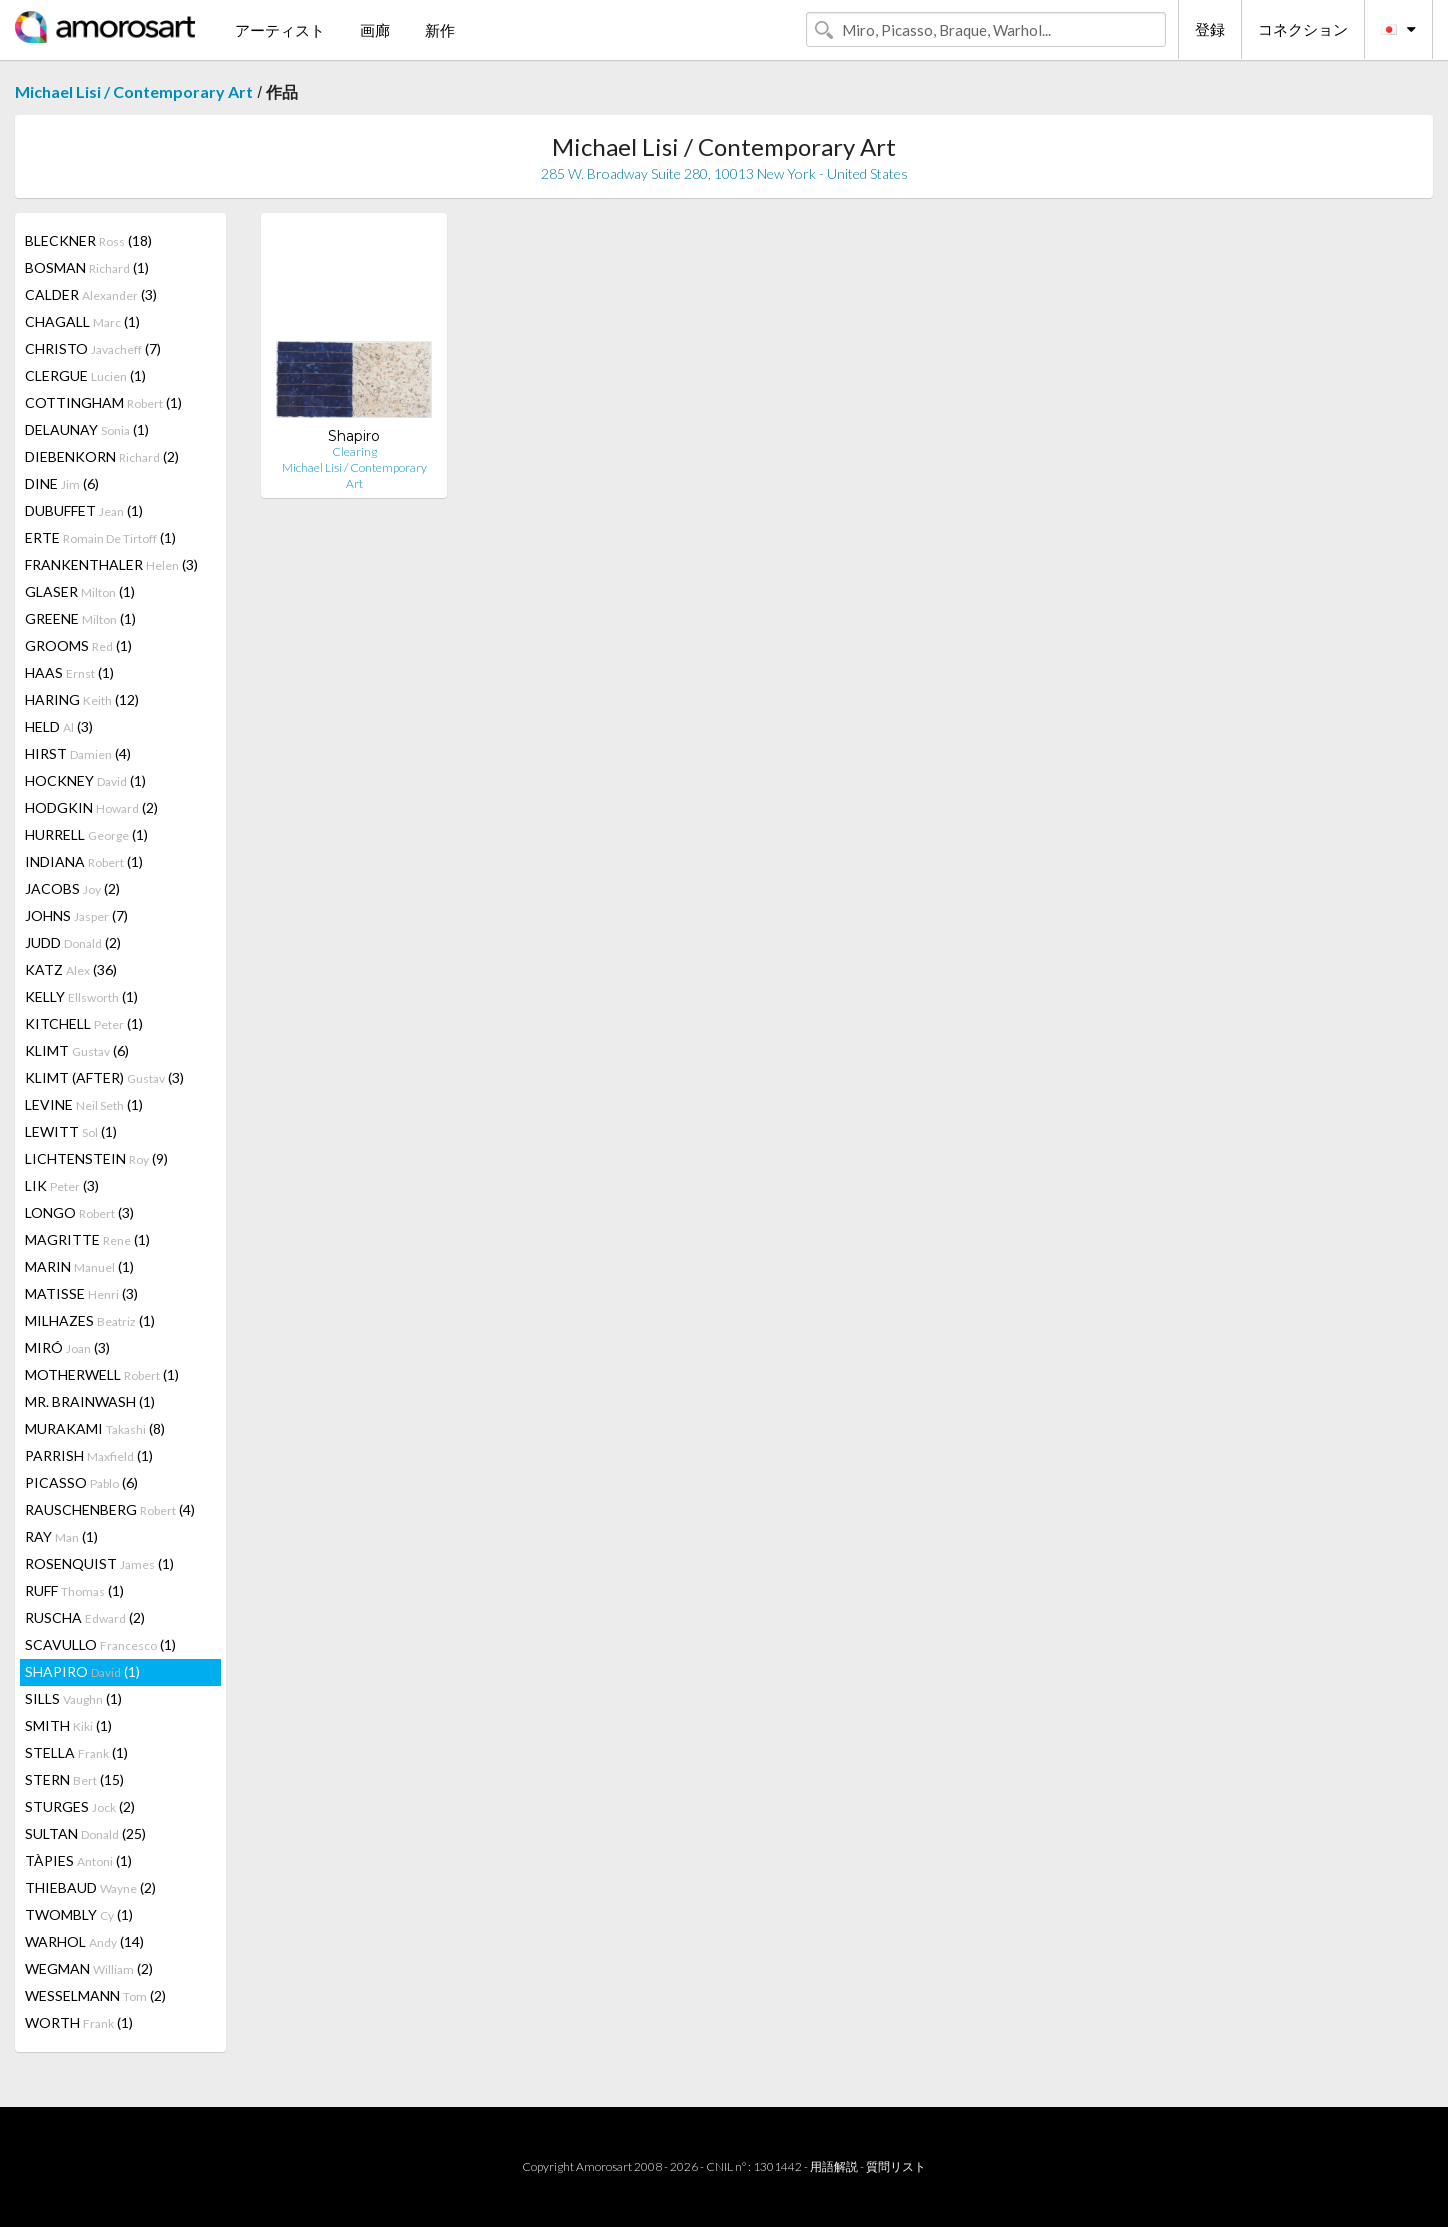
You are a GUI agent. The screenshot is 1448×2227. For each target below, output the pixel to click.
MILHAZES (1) (90, 1320)
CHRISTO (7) (93, 348)
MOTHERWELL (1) (102, 1374)
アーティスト (280, 30)
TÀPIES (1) (78, 1860)
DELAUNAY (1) (87, 429)
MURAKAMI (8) (95, 1428)
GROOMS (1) (78, 645)
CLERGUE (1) (85, 375)
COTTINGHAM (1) (103, 402)
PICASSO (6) (81, 1482)
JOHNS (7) (76, 915)
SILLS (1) (73, 1698)
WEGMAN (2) (89, 1968)
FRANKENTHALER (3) (111, 564)
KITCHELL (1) (84, 1023)
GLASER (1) (80, 591)
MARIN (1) (79, 1266)
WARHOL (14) (84, 1941)
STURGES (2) (80, 1806)
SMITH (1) (68, 1725)
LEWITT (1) (71, 1131)
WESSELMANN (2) (95, 1995)
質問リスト (896, 2166)
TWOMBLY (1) (79, 1914)
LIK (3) (62, 1185)
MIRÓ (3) (67, 1347)
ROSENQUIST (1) (99, 1563)
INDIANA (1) (84, 861)
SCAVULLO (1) (100, 1644)
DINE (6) (62, 483)
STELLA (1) (76, 1752)
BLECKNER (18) (88, 240)
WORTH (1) (79, 2022)
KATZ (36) (71, 969)
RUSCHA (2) (85, 1617)
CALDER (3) (91, 294)
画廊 (375, 30)
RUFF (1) (74, 1590)
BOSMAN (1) (87, 267)
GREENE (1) (80, 618)
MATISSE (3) (81, 1293)
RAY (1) (61, 1536)
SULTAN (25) (85, 1833)
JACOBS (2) (72, 888)
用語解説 (834, 2166)
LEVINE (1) (84, 1104)
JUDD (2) (73, 942)
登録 (1210, 29)
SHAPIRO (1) (82, 1671)
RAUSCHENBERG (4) (110, 1509)
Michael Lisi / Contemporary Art (134, 91)
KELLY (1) (81, 996)
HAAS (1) (69, 672)
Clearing (354, 451)
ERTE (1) (100, 537)
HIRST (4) (78, 753)
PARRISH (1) (89, 1455)
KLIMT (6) (77, 1050)
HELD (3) (59, 726)
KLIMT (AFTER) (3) (104, 1077)
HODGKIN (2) (91, 807)
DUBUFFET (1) (84, 510)
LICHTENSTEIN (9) (96, 1158)
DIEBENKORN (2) (102, 456)
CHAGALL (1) (82, 321)
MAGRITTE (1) (87, 1239)
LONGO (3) (79, 1212)
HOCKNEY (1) (85, 780)
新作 (440, 30)
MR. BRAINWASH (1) (90, 1401)
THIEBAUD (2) (90, 1887)
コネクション (1303, 29)
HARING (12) (82, 699)
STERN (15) (74, 1779)
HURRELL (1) (86, 834)
